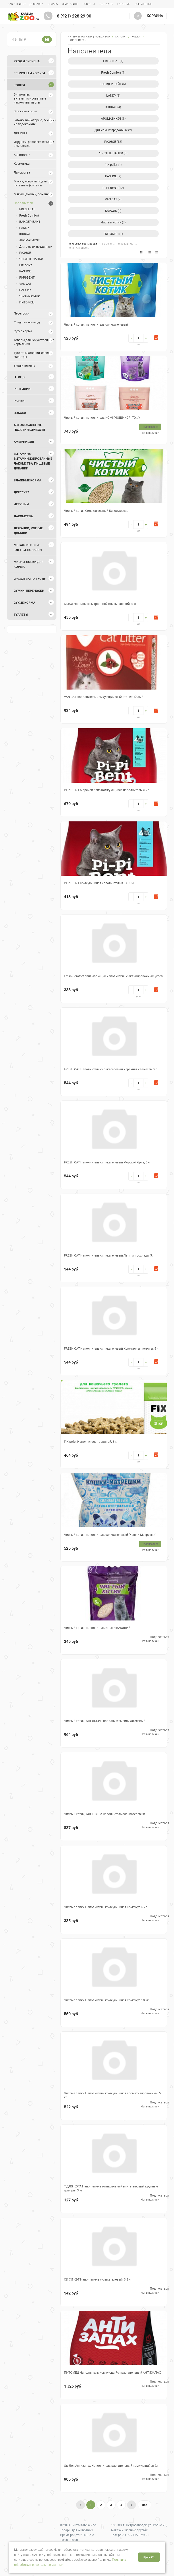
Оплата (53, 4)
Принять (149, 2557)
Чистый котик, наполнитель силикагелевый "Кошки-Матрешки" (110, 1534)
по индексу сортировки (83, 243)
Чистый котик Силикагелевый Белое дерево (96, 510)
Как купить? (16, 4)
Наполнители (23, 203)
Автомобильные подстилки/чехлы (29, 427)
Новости (89, 4)
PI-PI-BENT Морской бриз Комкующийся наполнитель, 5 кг (106, 790)
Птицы (19, 377)
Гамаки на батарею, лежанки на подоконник (35, 122)
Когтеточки (22, 154)
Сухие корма (23, 331)
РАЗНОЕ (25, 252)
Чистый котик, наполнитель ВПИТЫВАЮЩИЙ (97, 1628)
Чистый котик (29, 296)
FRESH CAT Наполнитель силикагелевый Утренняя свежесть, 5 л (110, 1069)
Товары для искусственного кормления (34, 342)
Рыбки (19, 401)
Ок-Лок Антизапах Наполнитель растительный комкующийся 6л (111, 2465)
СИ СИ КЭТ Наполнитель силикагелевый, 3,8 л (97, 2279)
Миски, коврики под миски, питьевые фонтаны (33, 183)
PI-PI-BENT (27, 277)
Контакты (106, 4)
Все (144, 2505)
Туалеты (21, 614)
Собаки (20, 413)
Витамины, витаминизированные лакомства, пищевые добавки (33, 461)
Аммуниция (24, 442)
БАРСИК (25, 290)
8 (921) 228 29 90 (74, 16)
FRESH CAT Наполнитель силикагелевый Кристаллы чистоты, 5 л (111, 1348)
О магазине (70, 4)
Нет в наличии (150, 432)
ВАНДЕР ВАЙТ (29, 221)
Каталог (120, 36)
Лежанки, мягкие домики (28, 530)
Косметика (22, 163)
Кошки (136, 36)
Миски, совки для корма (28, 564)
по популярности (79, 247)
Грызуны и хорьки (29, 73)
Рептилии (22, 389)
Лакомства (22, 172)
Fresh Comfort (29, 215)
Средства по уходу (27, 322)
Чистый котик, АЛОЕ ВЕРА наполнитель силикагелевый (104, 1814)
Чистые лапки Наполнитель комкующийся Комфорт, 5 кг (105, 1907)
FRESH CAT (27, 209)
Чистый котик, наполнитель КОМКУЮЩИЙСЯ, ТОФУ (102, 417)
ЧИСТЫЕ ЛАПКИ (31, 259)
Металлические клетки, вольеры (28, 547)
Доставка (36, 4)
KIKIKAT (25, 234)
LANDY (24, 228)
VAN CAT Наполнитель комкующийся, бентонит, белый (103, 697)
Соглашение (143, 4)
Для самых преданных (35, 246)
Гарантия (123, 4)
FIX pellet (25, 265)
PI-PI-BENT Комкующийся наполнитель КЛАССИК (100, 883)
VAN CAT (25, 283)
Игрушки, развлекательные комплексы (34, 144)
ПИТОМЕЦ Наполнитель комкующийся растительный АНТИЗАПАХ (112, 2372)
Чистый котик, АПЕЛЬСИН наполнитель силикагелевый (104, 1721)
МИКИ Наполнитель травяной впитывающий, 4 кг (100, 604)
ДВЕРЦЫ (20, 133)
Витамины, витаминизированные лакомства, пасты (30, 98)
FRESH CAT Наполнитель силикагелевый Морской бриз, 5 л (107, 1162)
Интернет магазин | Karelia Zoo (89, 36)
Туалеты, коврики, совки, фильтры (32, 355)
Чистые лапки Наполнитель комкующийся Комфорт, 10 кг (106, 2000)
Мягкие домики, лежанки (32, 194)
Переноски (21, 313)
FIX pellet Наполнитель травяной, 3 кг (91, 1441)
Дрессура (21, 492)
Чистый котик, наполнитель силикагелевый (96, 324)
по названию (125, 243)
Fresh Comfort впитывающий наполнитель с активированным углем (113, 976)
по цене (107, 243)
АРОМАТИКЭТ (29, 240)
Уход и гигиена (27, 61)
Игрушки (21, 504)
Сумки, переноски (29, 590)
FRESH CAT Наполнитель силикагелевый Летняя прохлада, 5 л (109, 1255)
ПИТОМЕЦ (26, 302)
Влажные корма (25, 111)
